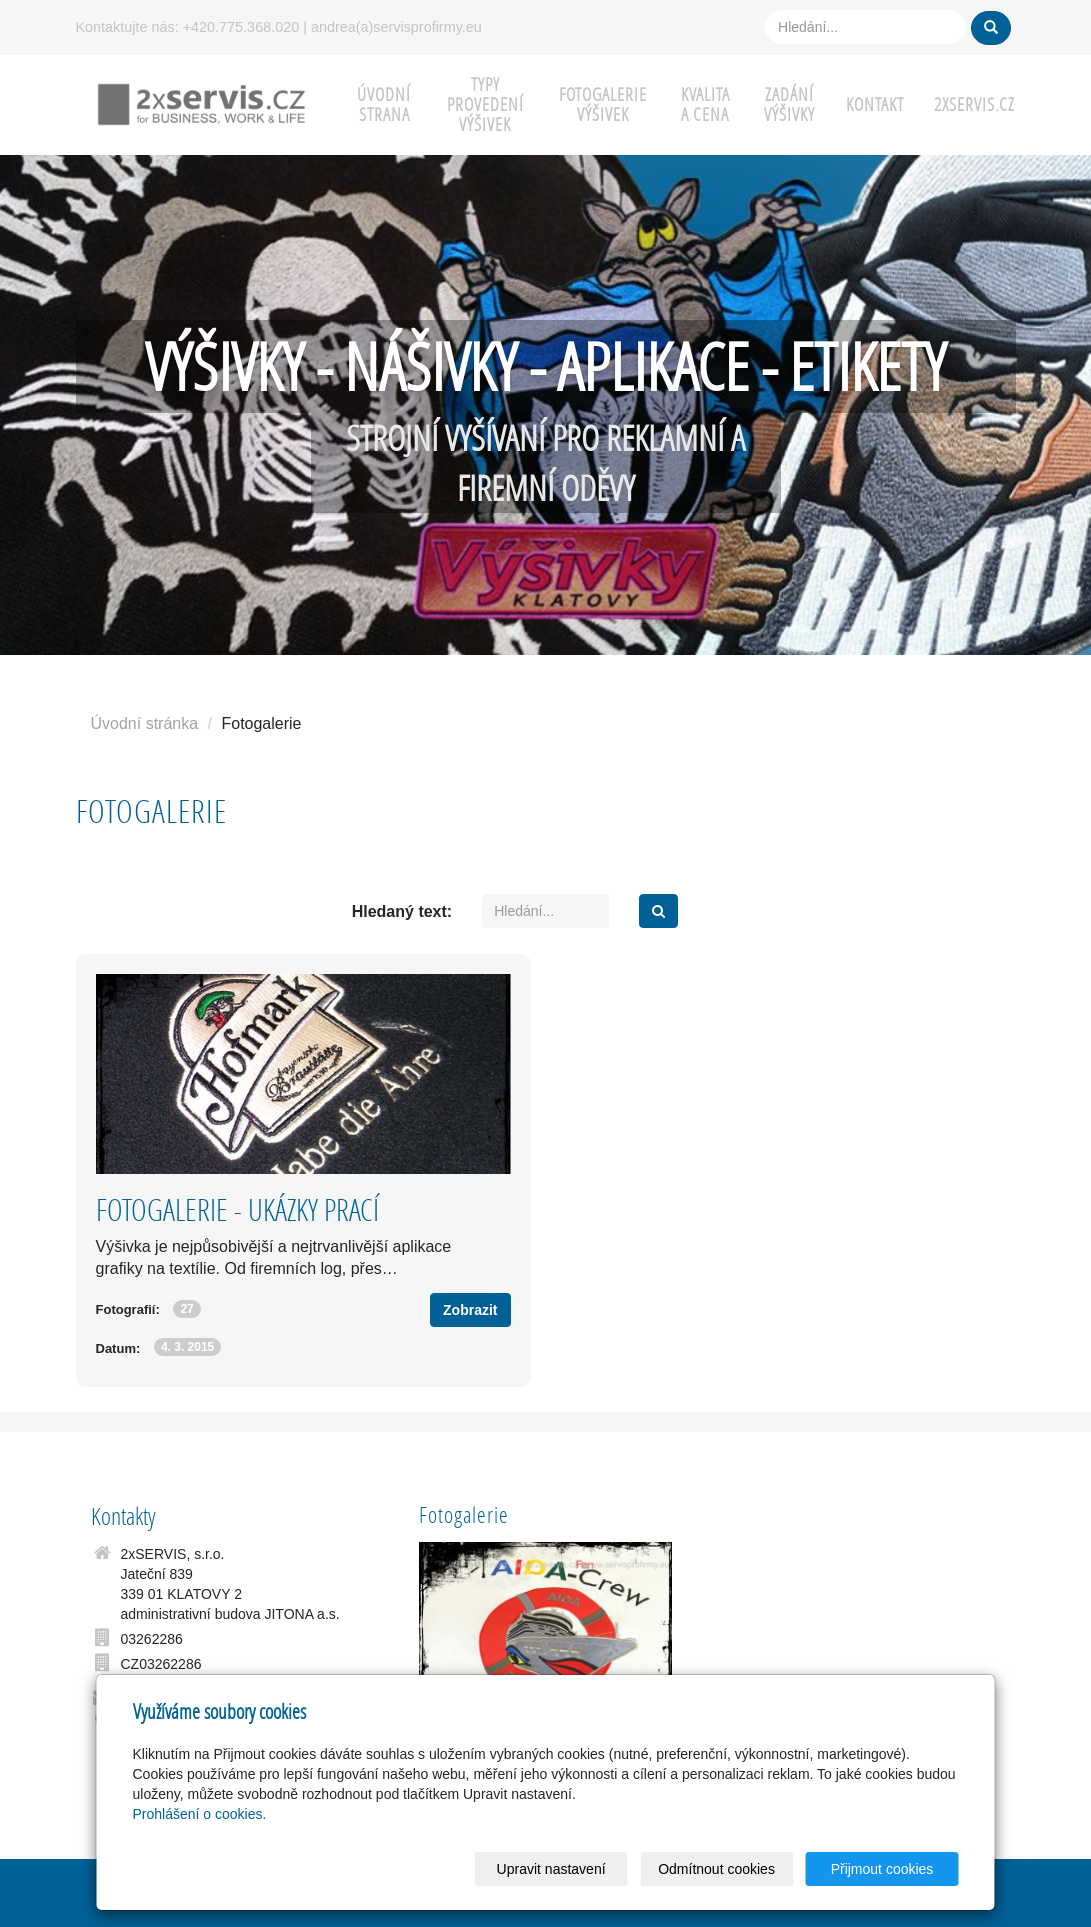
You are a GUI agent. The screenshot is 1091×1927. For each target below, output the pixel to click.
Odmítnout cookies (716, 1869)
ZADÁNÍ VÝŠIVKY (789, 104)
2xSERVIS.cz (974, 104)
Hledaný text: (402, 911)
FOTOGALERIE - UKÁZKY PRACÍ (237, 1209)
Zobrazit (470, 1310)
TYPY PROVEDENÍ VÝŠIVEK (485, 104)
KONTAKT (875, 104)
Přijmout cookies (882, 1869)
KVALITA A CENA (705, 104)
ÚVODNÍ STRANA (384, 104)
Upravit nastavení (551, 1869)
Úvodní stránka (145, 723)
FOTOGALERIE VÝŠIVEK (603, 104)
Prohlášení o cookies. (200, 1814)
